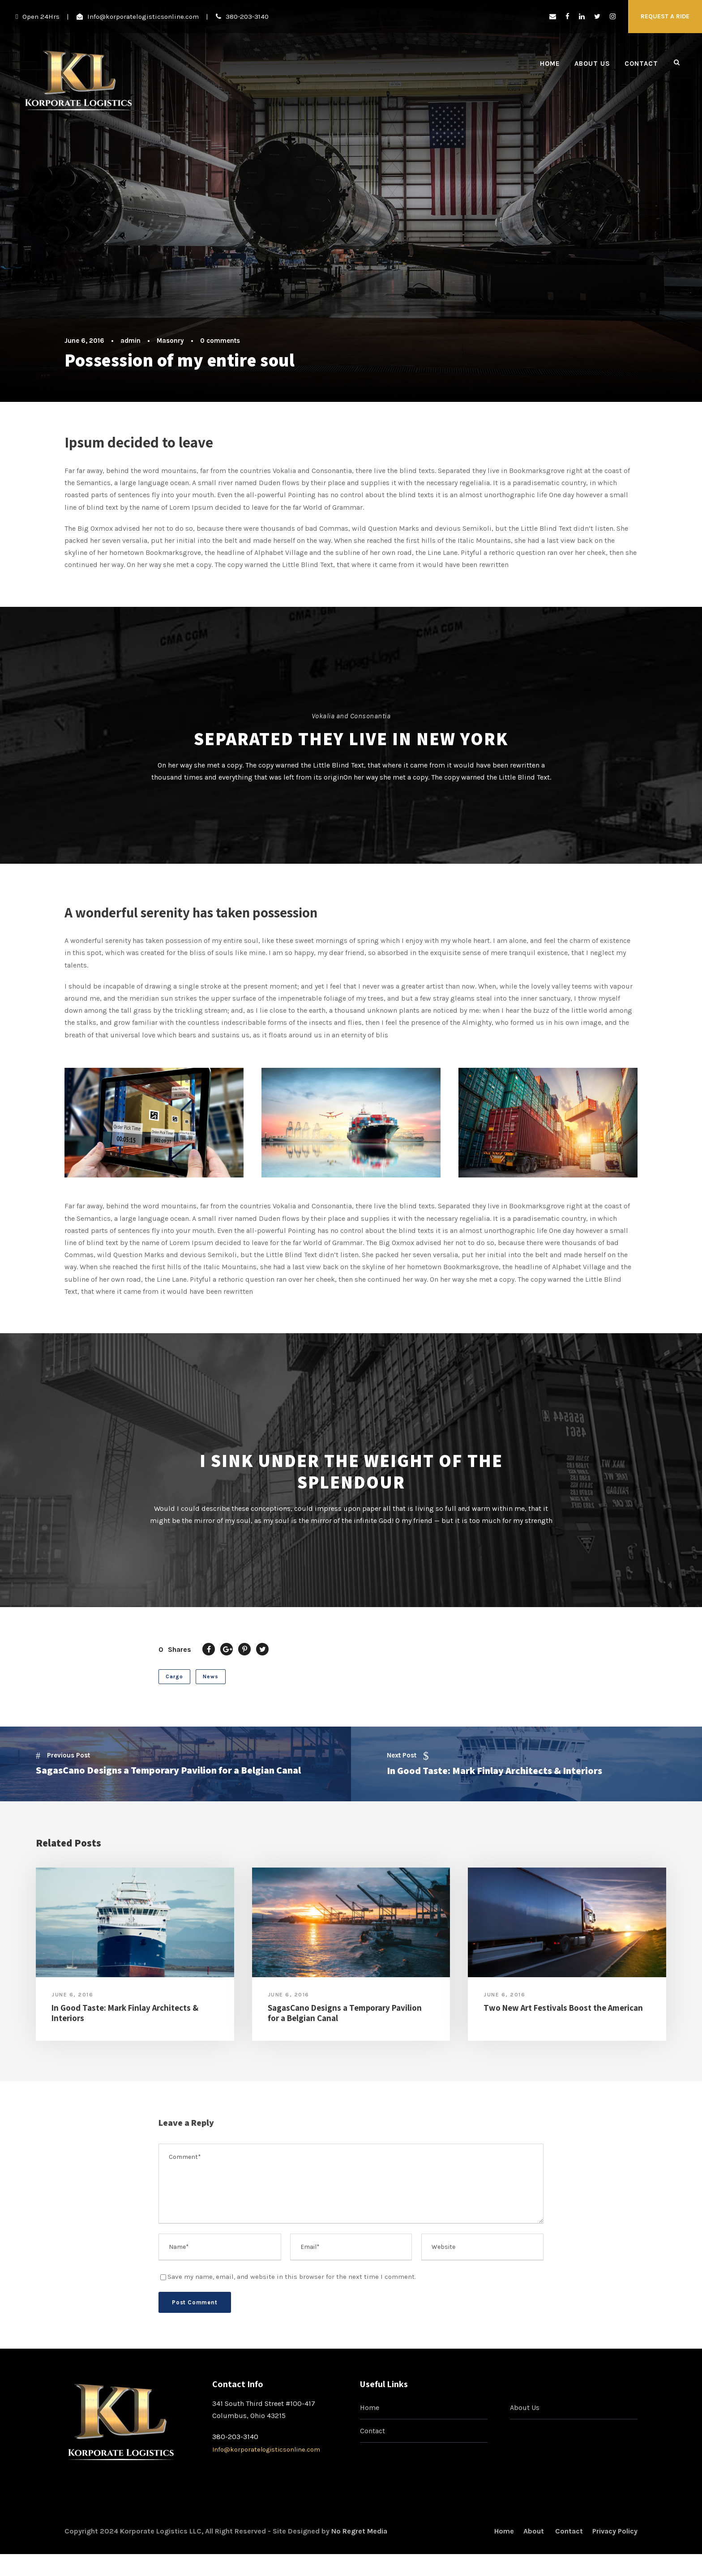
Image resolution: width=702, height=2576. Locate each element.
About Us (592, 64)
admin (130, 341)
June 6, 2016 (84, 341)
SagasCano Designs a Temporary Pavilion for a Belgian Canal (345, 2018)
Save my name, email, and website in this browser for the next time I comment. (291, 2282)
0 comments (220, 341)
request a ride (665, 16)
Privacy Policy (615, 2536)
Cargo (174, 1681)
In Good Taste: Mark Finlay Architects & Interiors (124, 2018)
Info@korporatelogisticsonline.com (143, 17)
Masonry (170, 341)
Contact (641, 64)
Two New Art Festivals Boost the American (563, 2013)
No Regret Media (359, 2536)
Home (550, 64)
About (534, 2536)
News (210, 1681)
